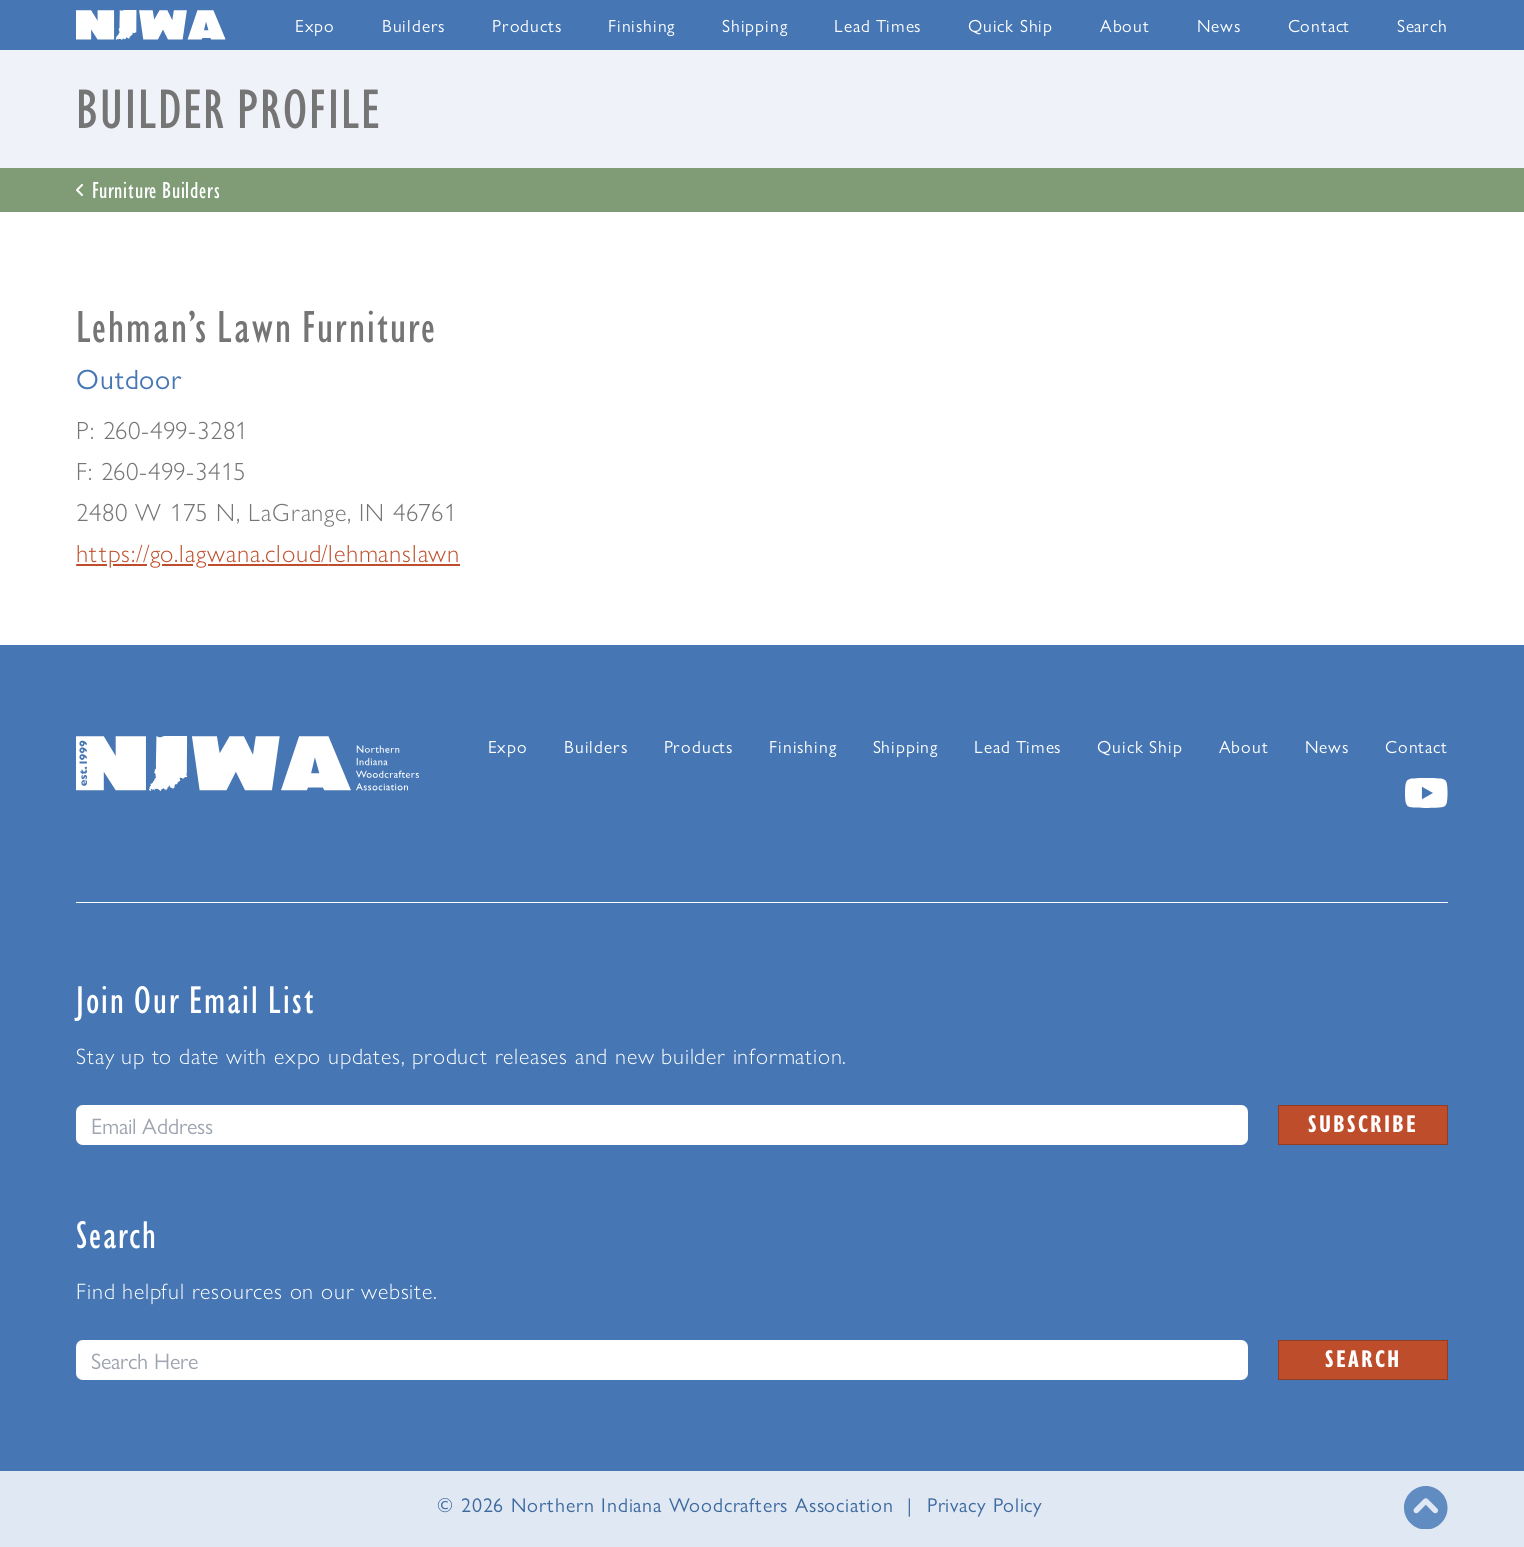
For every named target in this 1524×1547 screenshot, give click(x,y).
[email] (662, 1125)
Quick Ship (1010, 24)
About (1125, 24)
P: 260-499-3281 (162, 430)
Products (526, 24)
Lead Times (877, 24)
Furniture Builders (148, 189)
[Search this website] (662, 1360)
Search (1422, 24)
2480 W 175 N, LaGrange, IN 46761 (266, 512)
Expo (315, 24)
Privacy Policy (985, 1503)
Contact (1319, 24)
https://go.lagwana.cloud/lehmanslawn (268, 553)
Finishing (641, 24)
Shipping (754, 24)
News (1219, 24)
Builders (413, 24)
